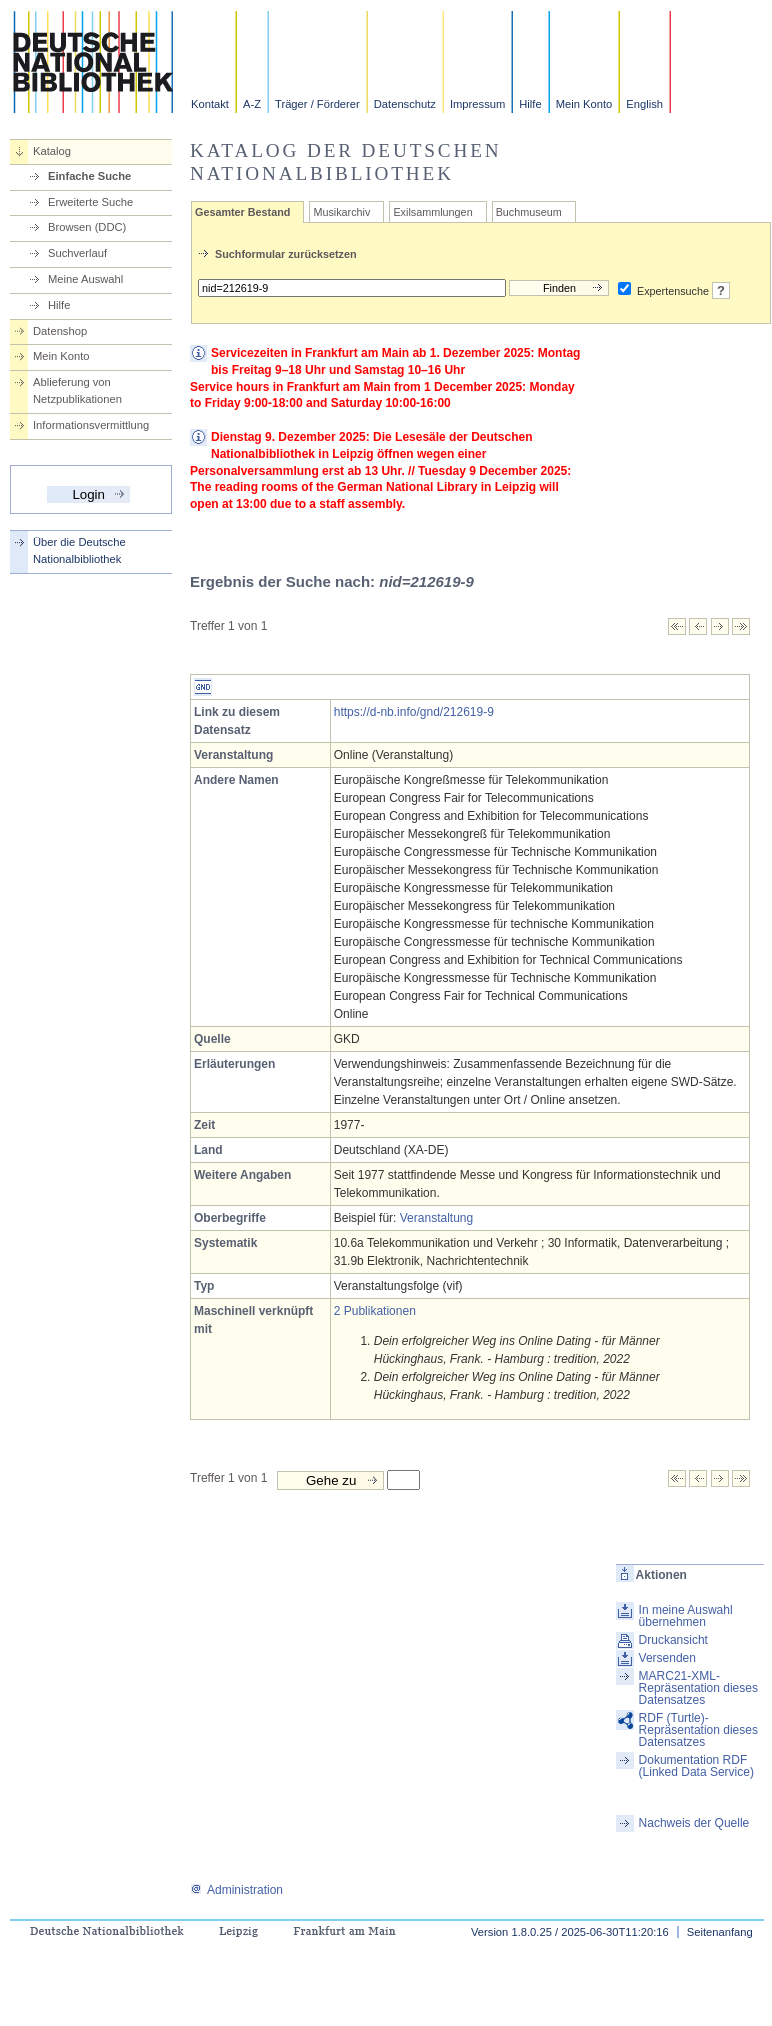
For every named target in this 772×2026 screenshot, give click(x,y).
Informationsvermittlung (91, 425)
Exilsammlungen (432, 212)
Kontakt (210, 104)
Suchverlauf (77, 253)
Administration (236, 1890)
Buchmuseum (529, 212)
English (644, 104)
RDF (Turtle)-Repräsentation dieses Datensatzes (698, 1730)
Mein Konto (584, 104)
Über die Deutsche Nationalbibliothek (79, 550)
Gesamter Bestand (242, 212)
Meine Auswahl (85, 279)
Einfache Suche (89, 176)
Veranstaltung (436, 1218)
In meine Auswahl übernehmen (686, 1616)
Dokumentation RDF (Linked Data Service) (696, 1766)
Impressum (477, 104)
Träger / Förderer (317, 104)
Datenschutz (405, 104)
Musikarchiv (341, 212)
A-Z (252, 104)
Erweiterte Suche (90, 202)
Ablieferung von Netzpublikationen (77, 390)
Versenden (667, 1658)
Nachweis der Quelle (694, 1823)
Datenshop (60, 331)
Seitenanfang (720, 1932)
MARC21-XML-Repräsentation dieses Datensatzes (698, 1688)
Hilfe (530, 104)
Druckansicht (673, 1640)
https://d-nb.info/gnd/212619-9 (414, 712)
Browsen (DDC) (87, 227)
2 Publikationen (375, 1311)
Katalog (52, 151)
